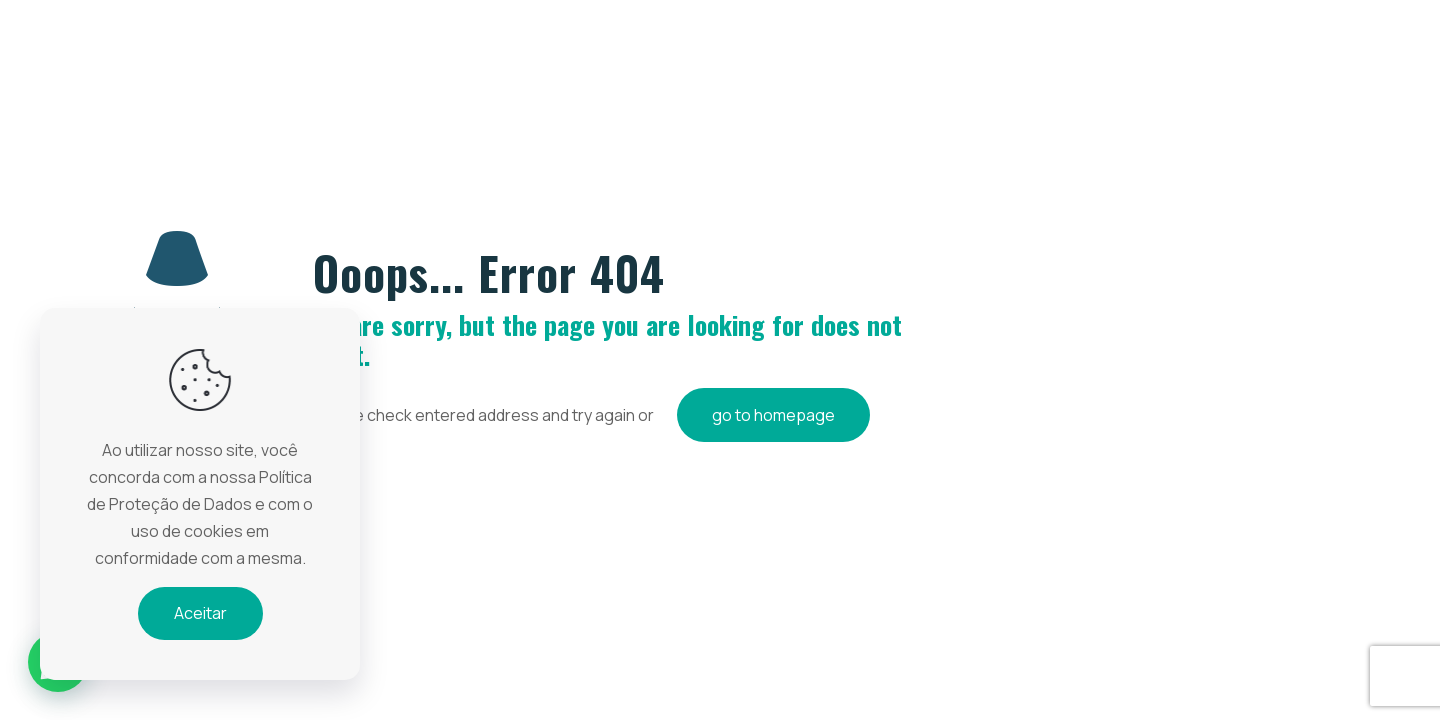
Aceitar (200, 613)
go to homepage (773, 415)
